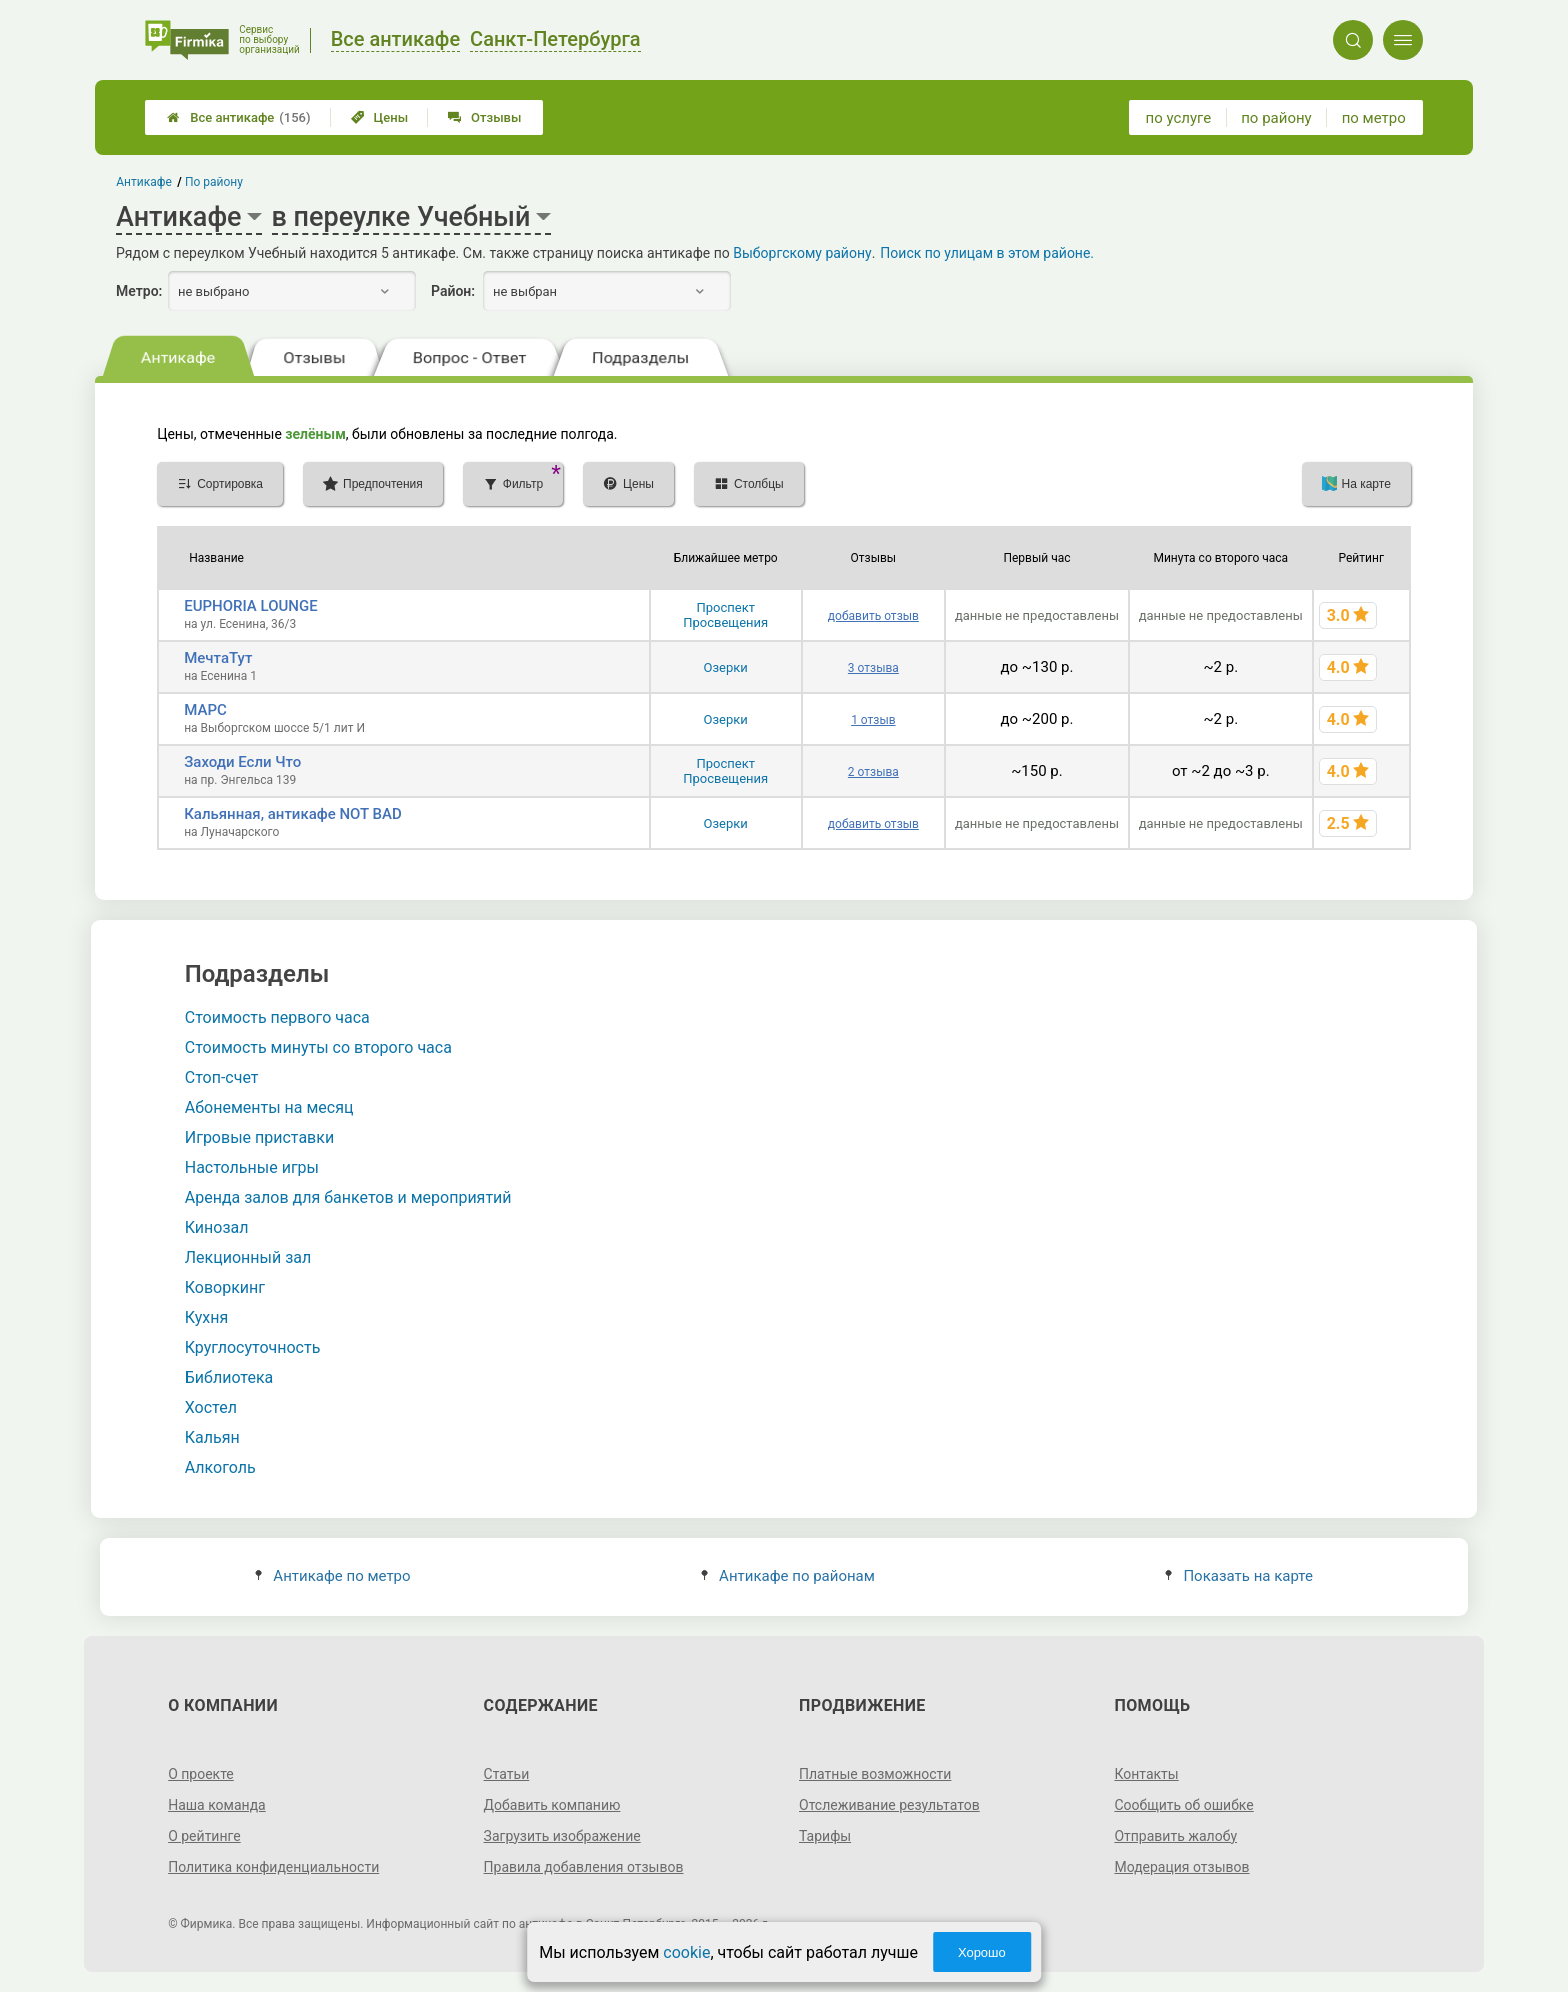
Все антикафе (238, 117)
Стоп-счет (222, 1077)
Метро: (139, 291)
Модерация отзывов (1181, 1867)
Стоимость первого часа (277, 1017)
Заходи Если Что (242, 762)
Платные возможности (875, 1774)
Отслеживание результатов (889, 1805)
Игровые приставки (259, 1137)
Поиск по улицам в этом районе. (987, 253)
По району (214, 182)
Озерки (726, 667)
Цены (380, 117)
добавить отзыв (873, 616)
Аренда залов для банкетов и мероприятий (348, 1197)
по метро (1374, 118)
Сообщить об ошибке (1183, 1805)
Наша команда (217, 1805)
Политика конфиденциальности (273, 1867)
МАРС (205, 710)
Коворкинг (225, 1287)
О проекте (201, 1774)
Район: (453, 291)
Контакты (1146, 1774)
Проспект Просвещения (725, 615)
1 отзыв (873, 720)
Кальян (212, 1437)
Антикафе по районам (788, 1576)
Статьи (507, 1774)
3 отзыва (873, 668)
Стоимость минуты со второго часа (318, 1047)
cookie (686, 1952)
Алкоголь (220, 1467)
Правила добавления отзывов (584, 1867)
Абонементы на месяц (269, 1107)
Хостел (211, 1407)
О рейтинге (204, 1836)
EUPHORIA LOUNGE (250, 606)
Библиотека (229, 1377)
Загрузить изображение (562, 1836)
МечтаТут (218, 658)
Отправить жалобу (1175, 1836)
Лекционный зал (248, 1257)
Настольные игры (252, 1167)
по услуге (1179, 118)
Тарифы (825, 1836)
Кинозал (217, 1227)
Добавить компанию (552, 1805)
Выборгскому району (802, 253)
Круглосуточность (253, 1347)
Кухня (206, 1317)
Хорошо (982, 1952)
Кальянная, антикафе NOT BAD (293, 814)
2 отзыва (873, 772)
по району (1276, 118)
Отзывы (484, 117)
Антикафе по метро (332, 1576)
